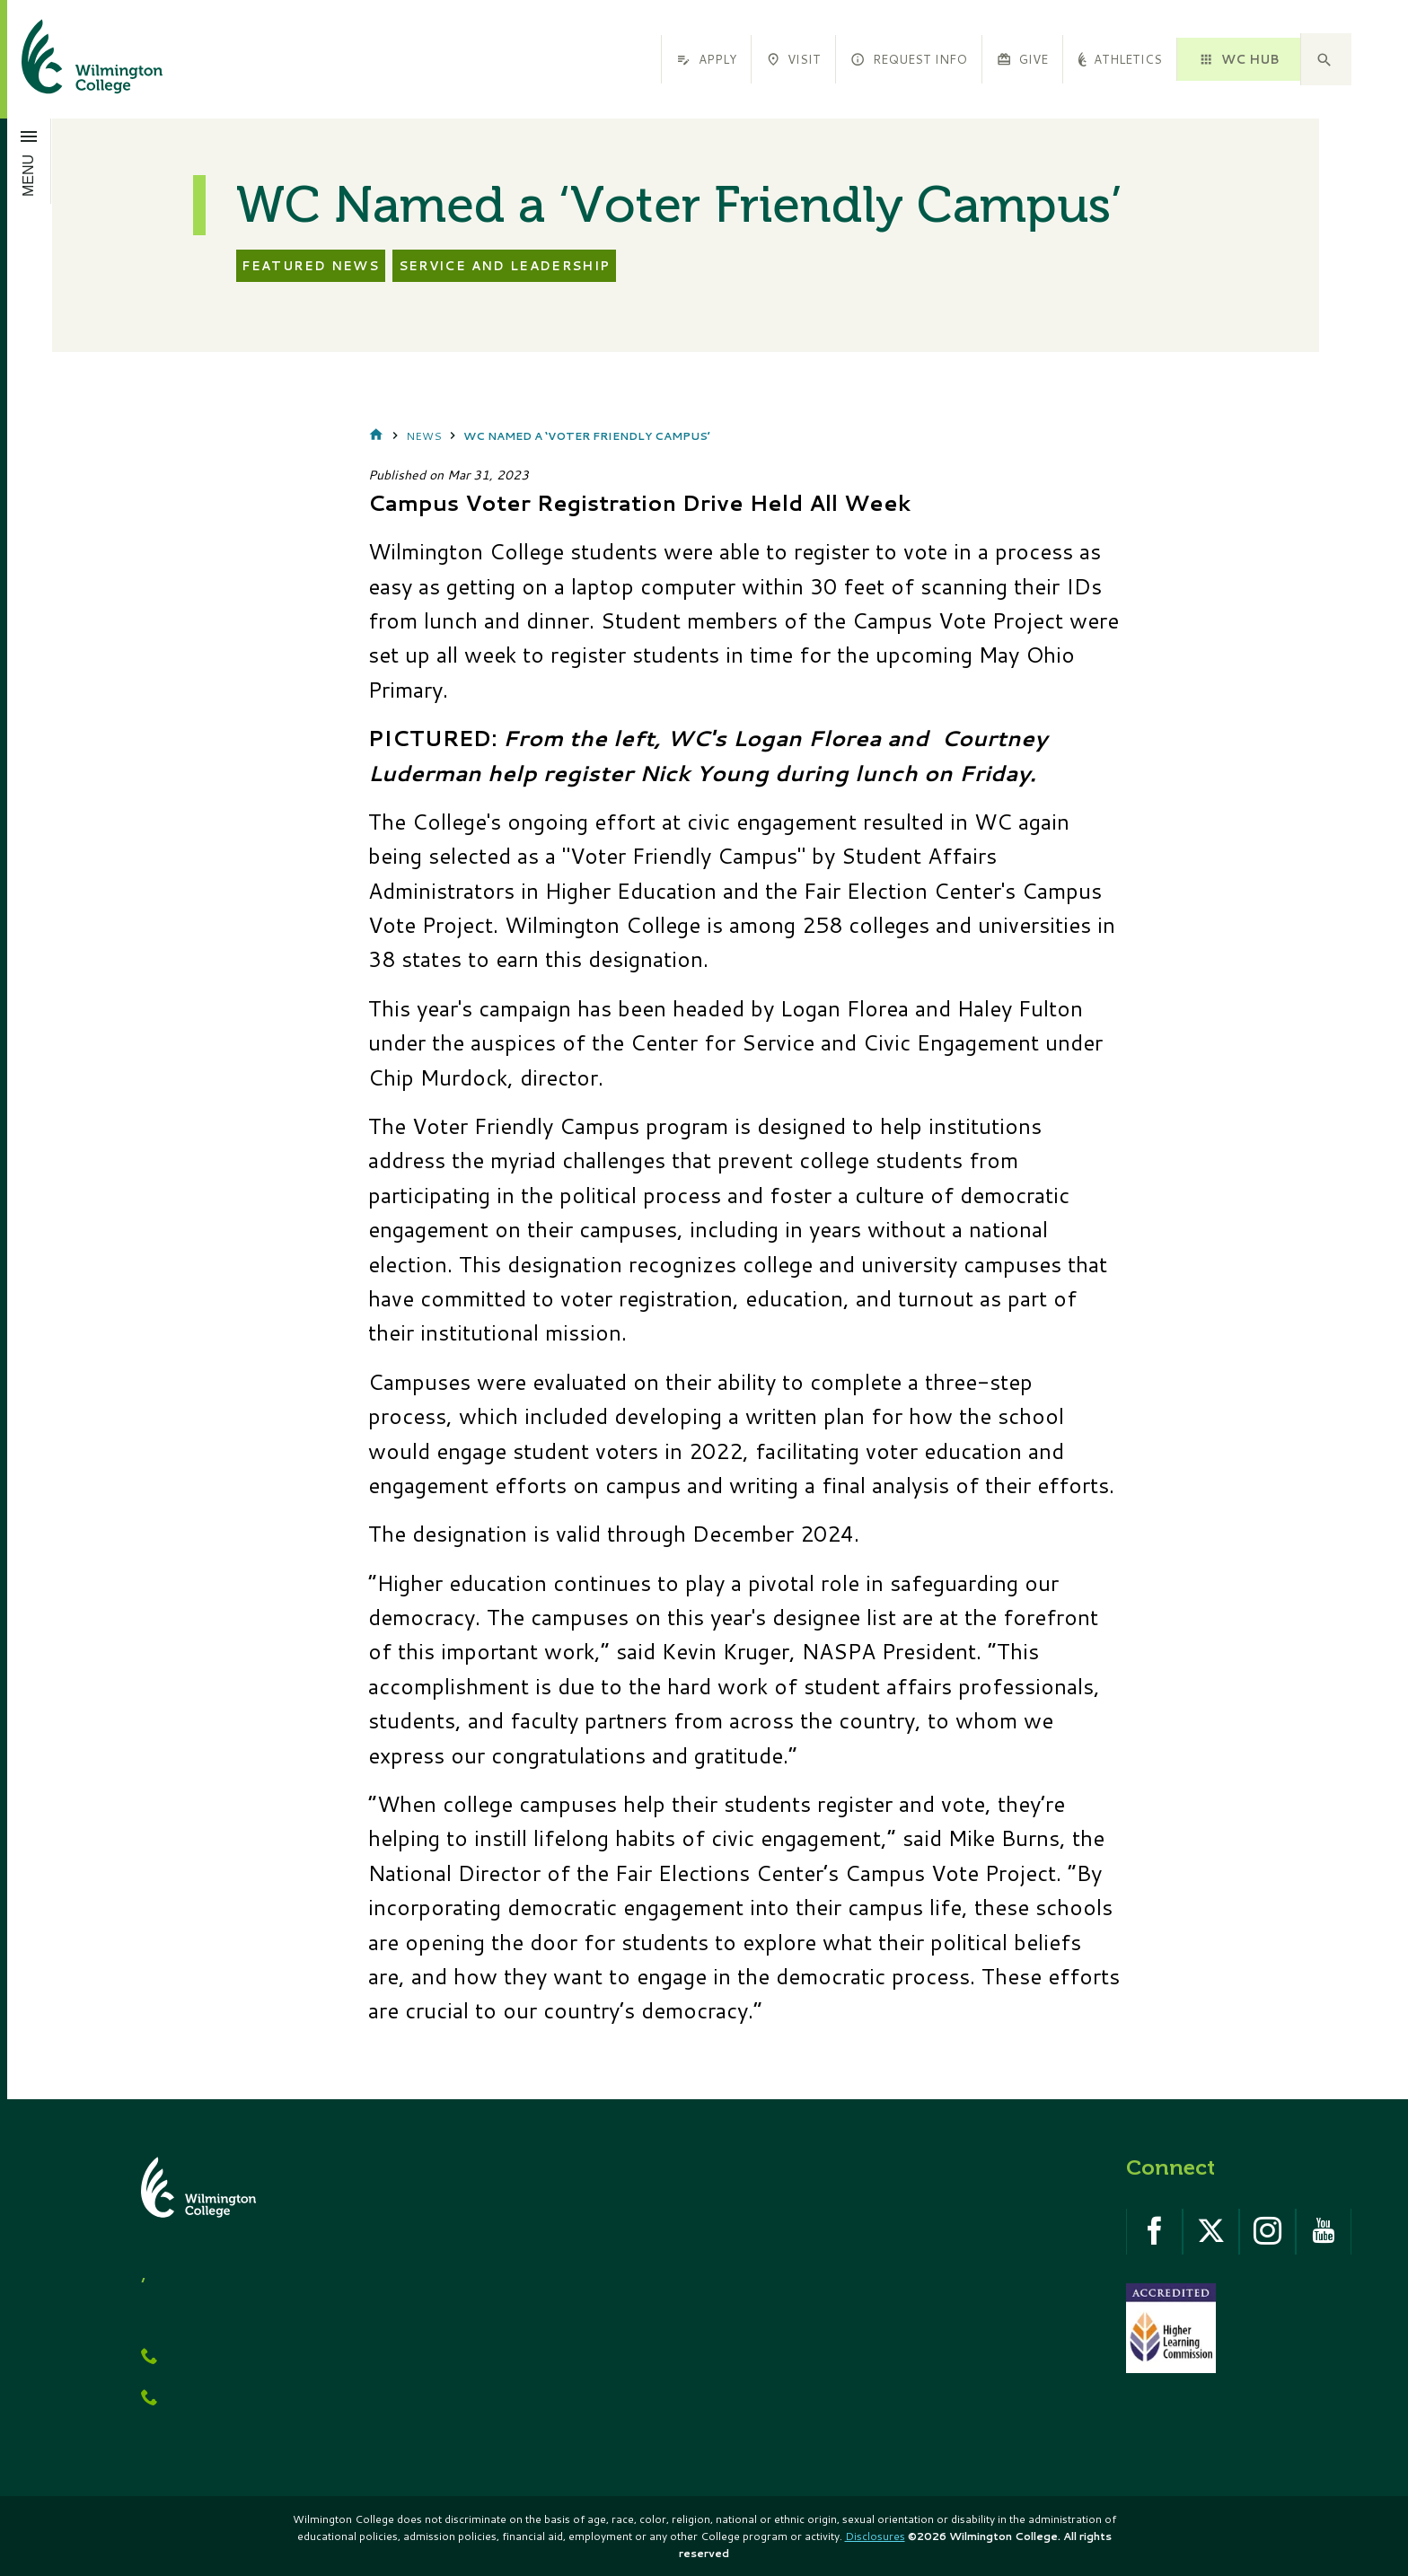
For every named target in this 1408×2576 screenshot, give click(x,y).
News (424, 436)
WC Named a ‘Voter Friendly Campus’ (586, 436)
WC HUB (1238, 58)
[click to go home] (70, 59)
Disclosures (875, 2536)
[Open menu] (29, 161)
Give (1022, 58)
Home (376, 436)
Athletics (1120, 58)
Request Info (908, 58)
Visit (793, 58)
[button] (1326, 59)
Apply (705, 58)
